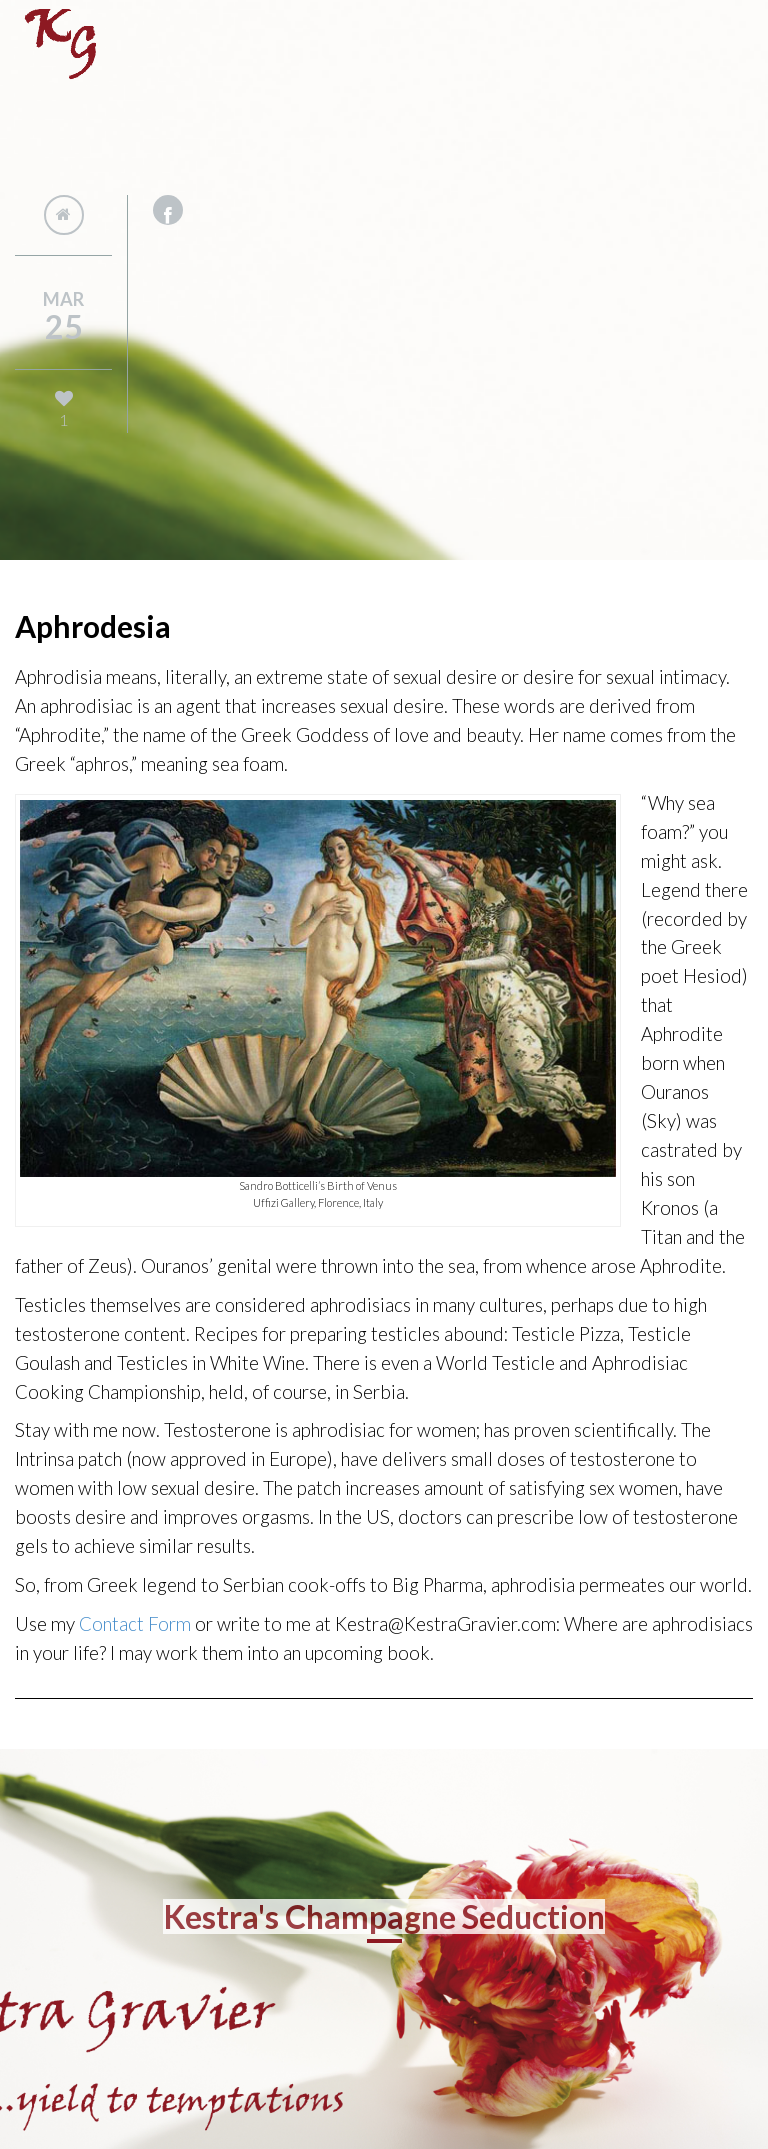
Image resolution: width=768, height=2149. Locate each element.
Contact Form (135, 1624)
